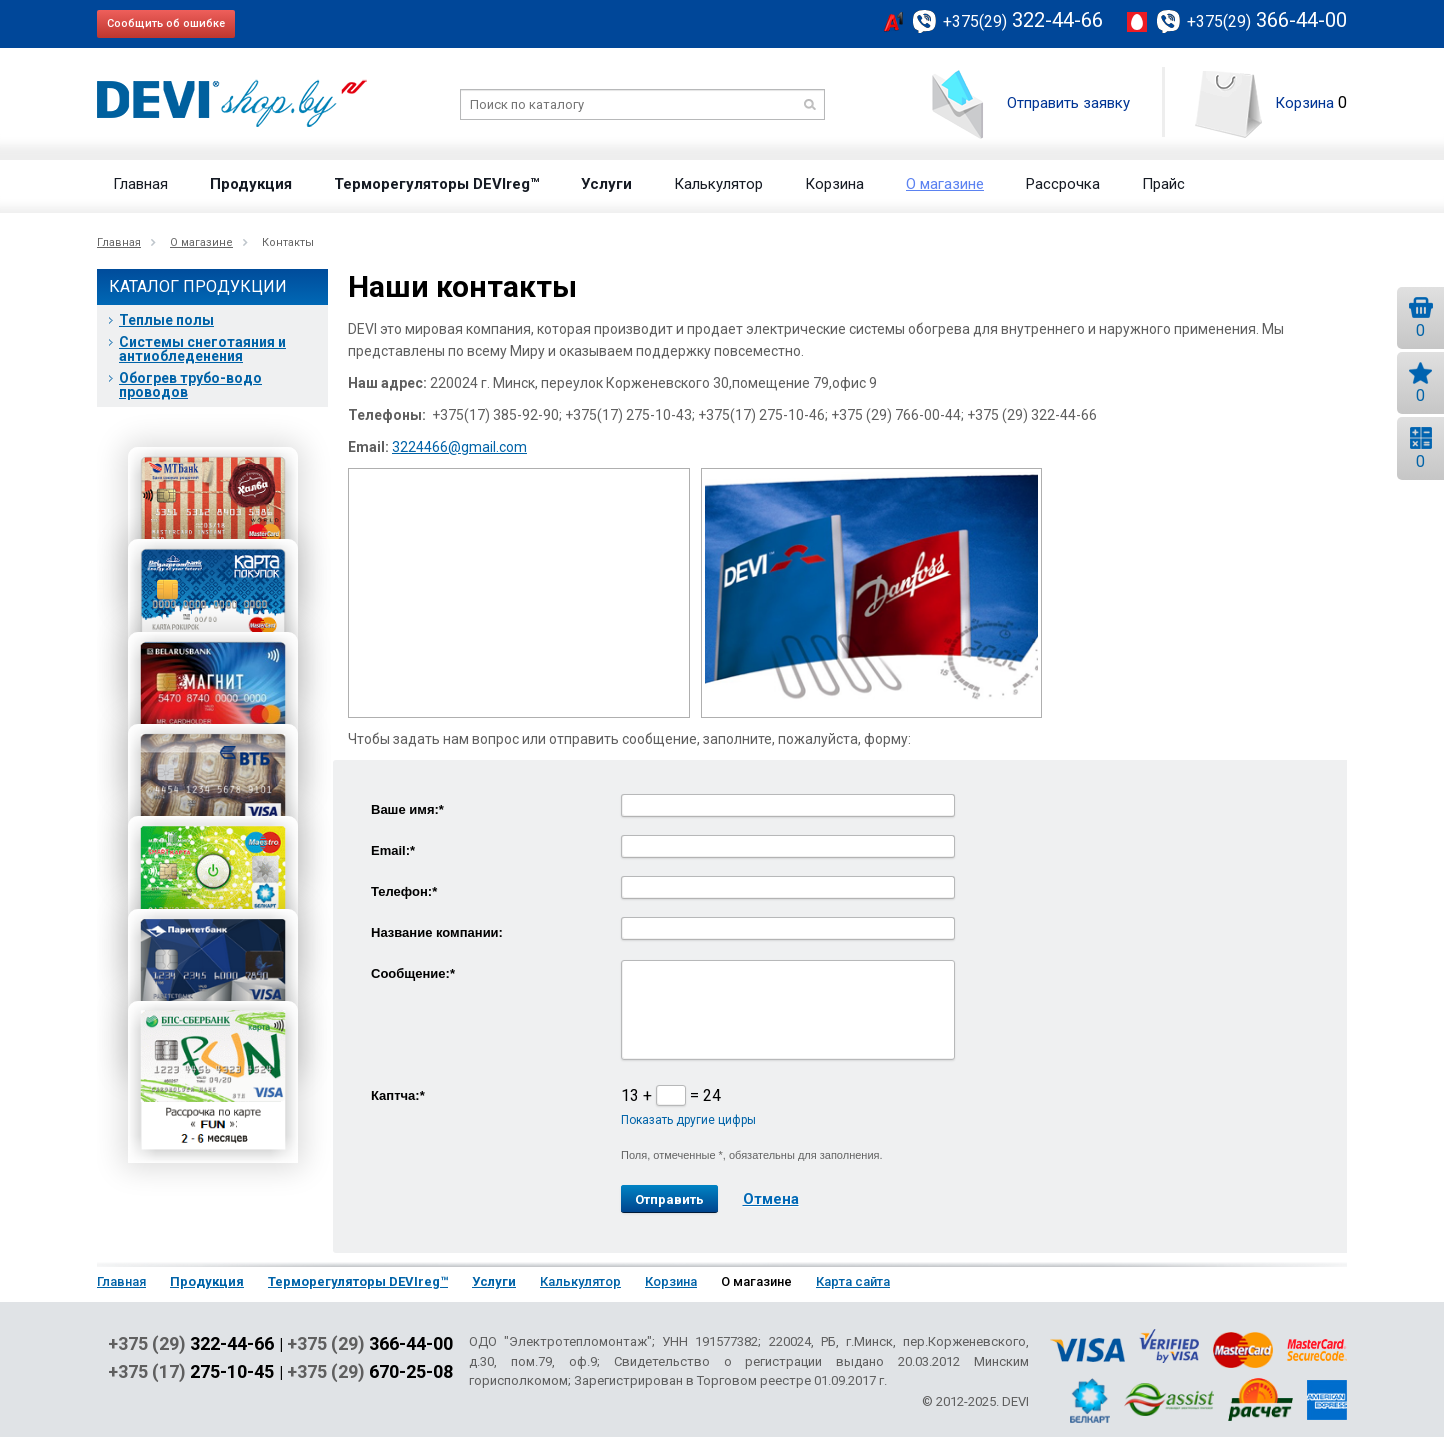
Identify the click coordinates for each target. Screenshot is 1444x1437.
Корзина (1304, 103)
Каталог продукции (198, 286)
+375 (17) (191, 1372)
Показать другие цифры (688, 1120)
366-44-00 (1267, 20)
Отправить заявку (1068, 103)
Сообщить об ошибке (166, 23)
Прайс (1163, 184)
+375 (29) (191, 1344)
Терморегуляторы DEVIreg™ (436, 184)
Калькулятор (718, 184)
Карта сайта (853, 1281)
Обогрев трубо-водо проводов (190, 385)
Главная (140, 184)
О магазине (945, 184)
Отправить (669, 1199)
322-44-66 (1023, 20)
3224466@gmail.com (459, 447)
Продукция (251, 184)
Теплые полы (166, 320)
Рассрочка (1063, 184)
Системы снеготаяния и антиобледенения (202, 349)
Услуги (606, 184)
